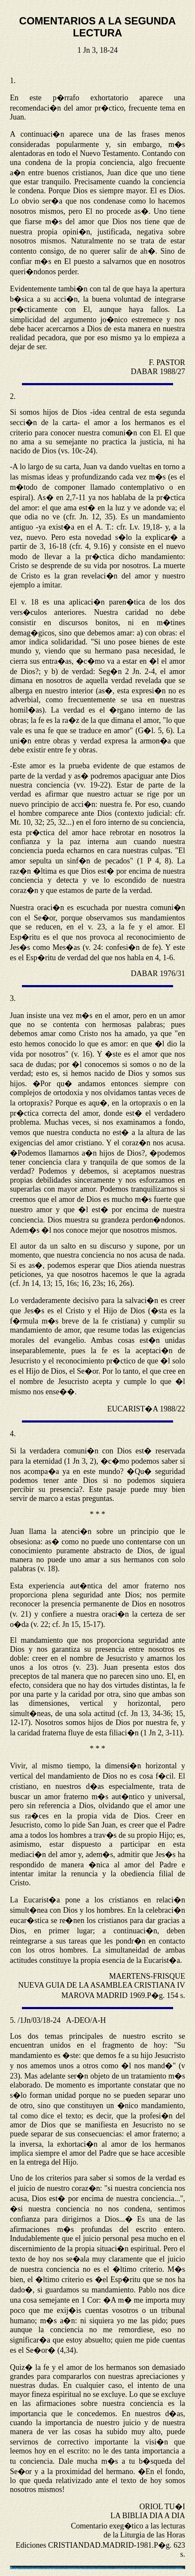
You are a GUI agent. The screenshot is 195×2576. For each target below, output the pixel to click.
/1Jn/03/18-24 (39, 2020)
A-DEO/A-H (86, 2020)
